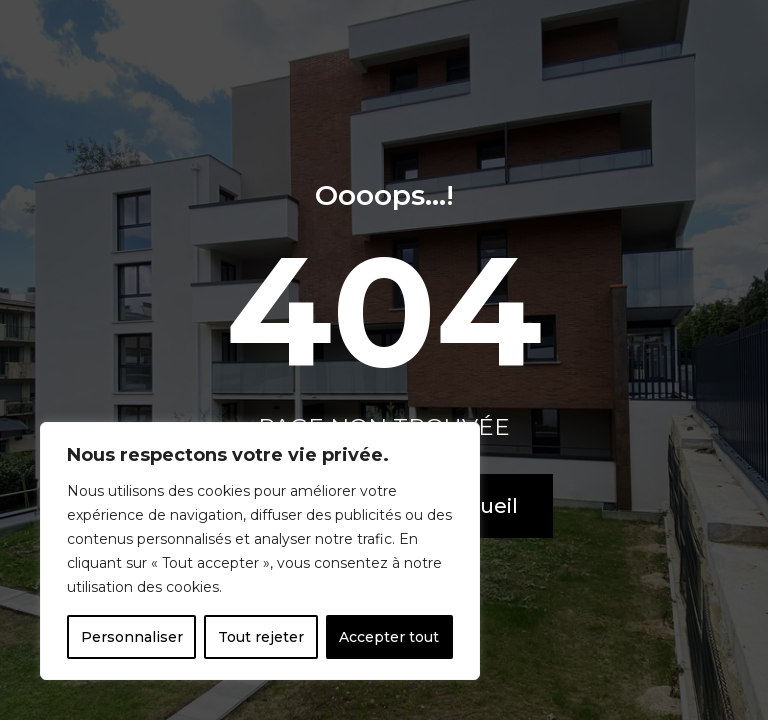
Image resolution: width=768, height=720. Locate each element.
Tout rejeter (261, 637)
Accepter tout (389, 637)
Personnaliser (132, 637)
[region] (260, 551)
